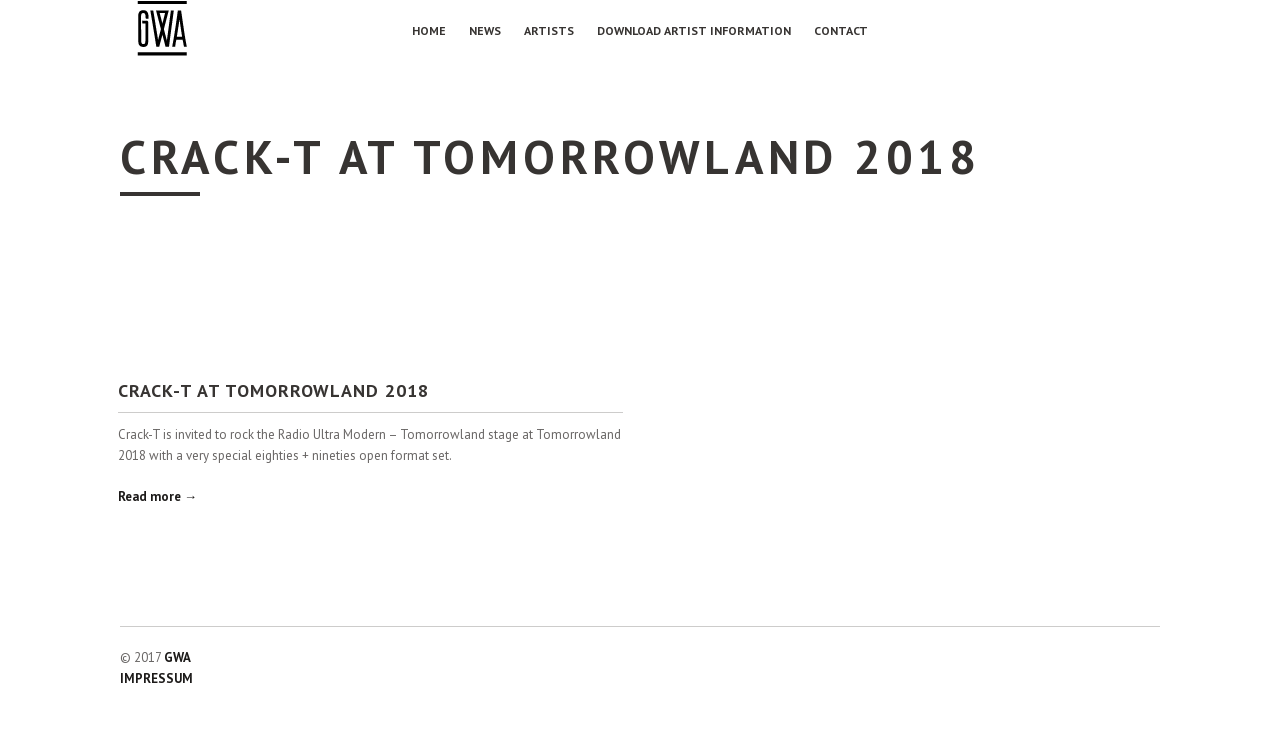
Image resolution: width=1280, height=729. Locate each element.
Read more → (157, 496)
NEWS (485, 30)
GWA (177, 657)
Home (429, 30)
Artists (549, 30)
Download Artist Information (694, 30)
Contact (841, 30)
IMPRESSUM (156, 678)
